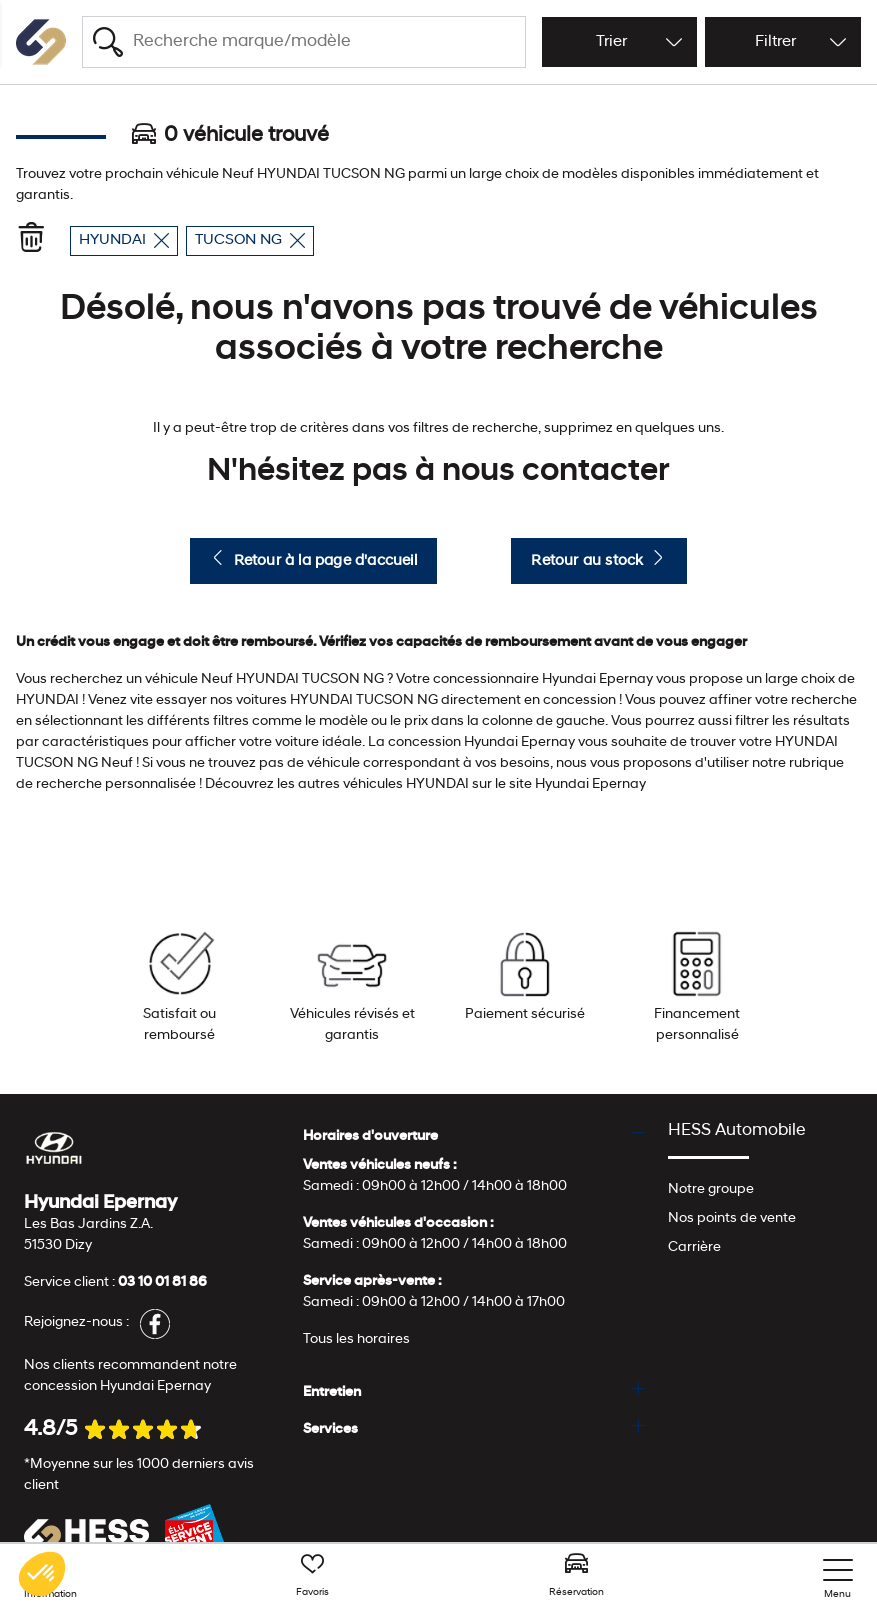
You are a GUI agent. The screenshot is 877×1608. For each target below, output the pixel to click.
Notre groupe (711, 1189)
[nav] (838, 1579)
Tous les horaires (356, 1339)
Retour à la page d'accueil (313, 559)
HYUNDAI (124, 241)
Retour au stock (598, 559)
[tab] (474, 1136)
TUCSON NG (250, 241)
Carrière (694, 1247)
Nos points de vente (732, 1218)
